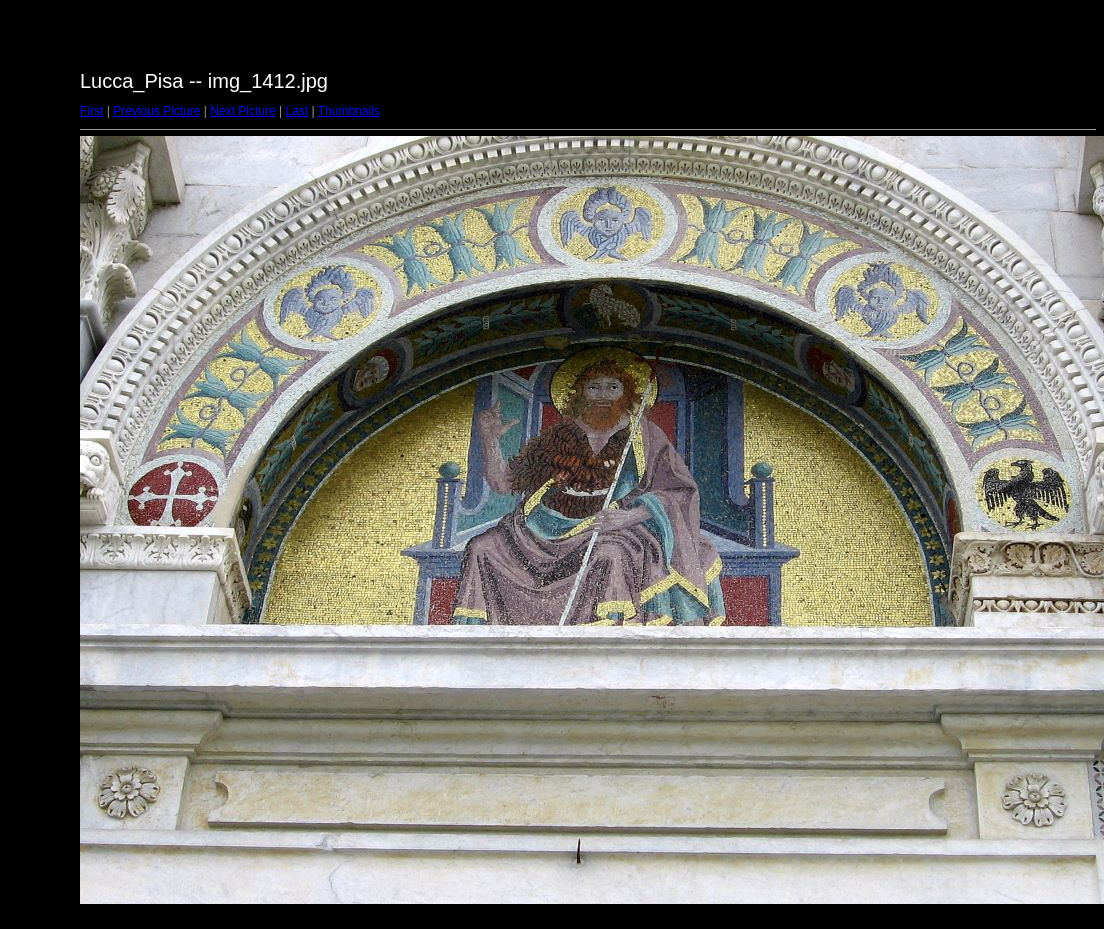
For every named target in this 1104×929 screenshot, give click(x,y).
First (91, 111)
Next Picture (242, 111)
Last (296, 111)
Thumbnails (349, 111)
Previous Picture (156, 111)
